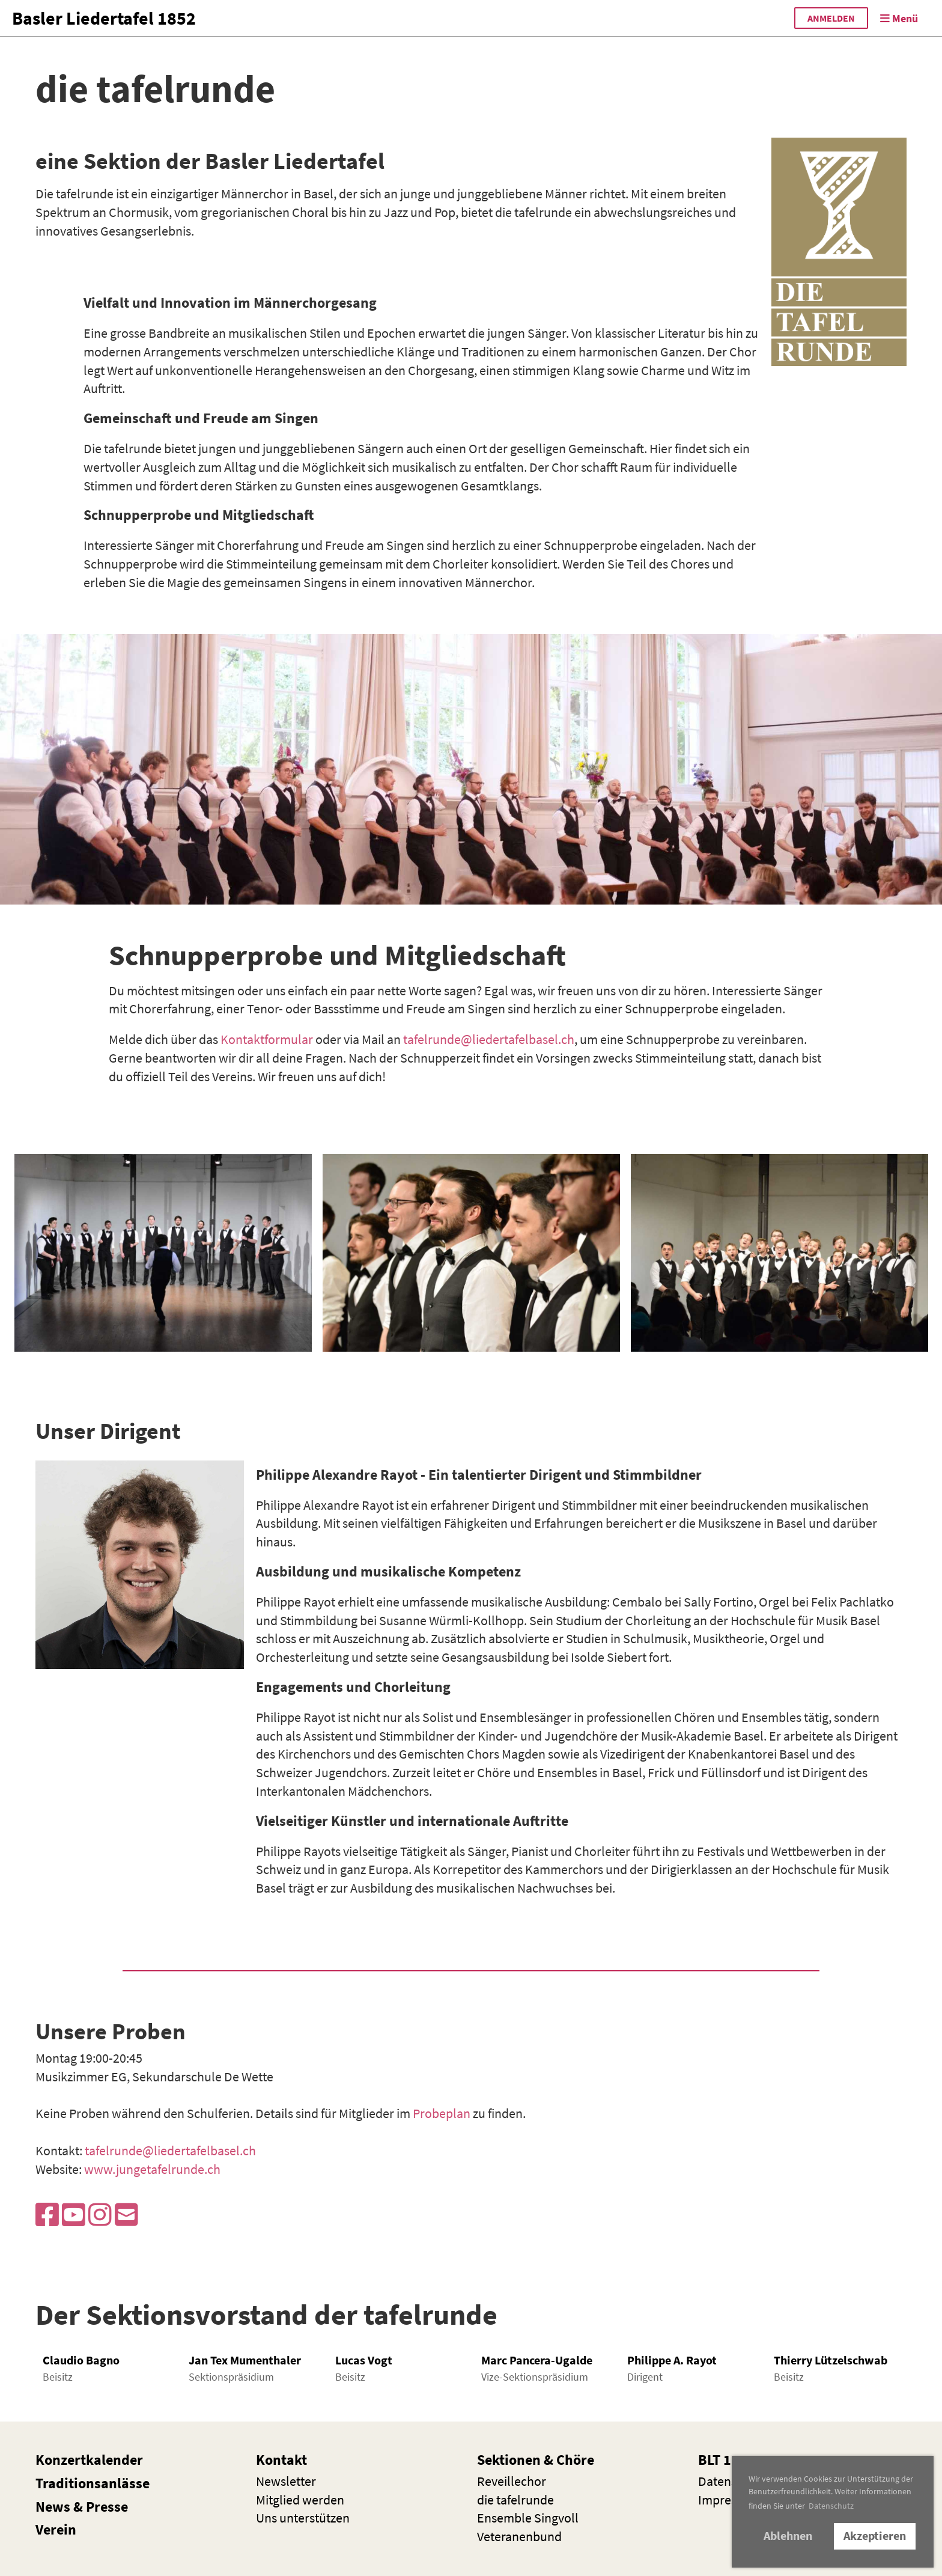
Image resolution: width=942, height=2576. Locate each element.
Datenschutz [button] (831, 2505)
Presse (107, 2506)
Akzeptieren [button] (874, 2536)
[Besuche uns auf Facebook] (47, 2215)
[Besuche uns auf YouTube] (73, 2215)
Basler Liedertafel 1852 (104, 18)
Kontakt (281, 2459)
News (52, 2506)
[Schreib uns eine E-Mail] (126, 2215)
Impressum (729, 2499)
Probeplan (441, 2113)
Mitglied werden (300, 2499)
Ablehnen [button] (788, 2536)
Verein (55, 2529)
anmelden (831, 18)
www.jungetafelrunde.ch (152, 2169)
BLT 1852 (726, 2459)
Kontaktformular (266, 1039)
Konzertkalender (89, 2459)
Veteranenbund (519, 2536)
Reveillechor (511, 2481)
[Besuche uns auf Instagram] (100, 2215)
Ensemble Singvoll (528, 2517)
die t (515, 2499)
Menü (899, 18)
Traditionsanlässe (92, 2483)
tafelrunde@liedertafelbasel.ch (488, 1039)
